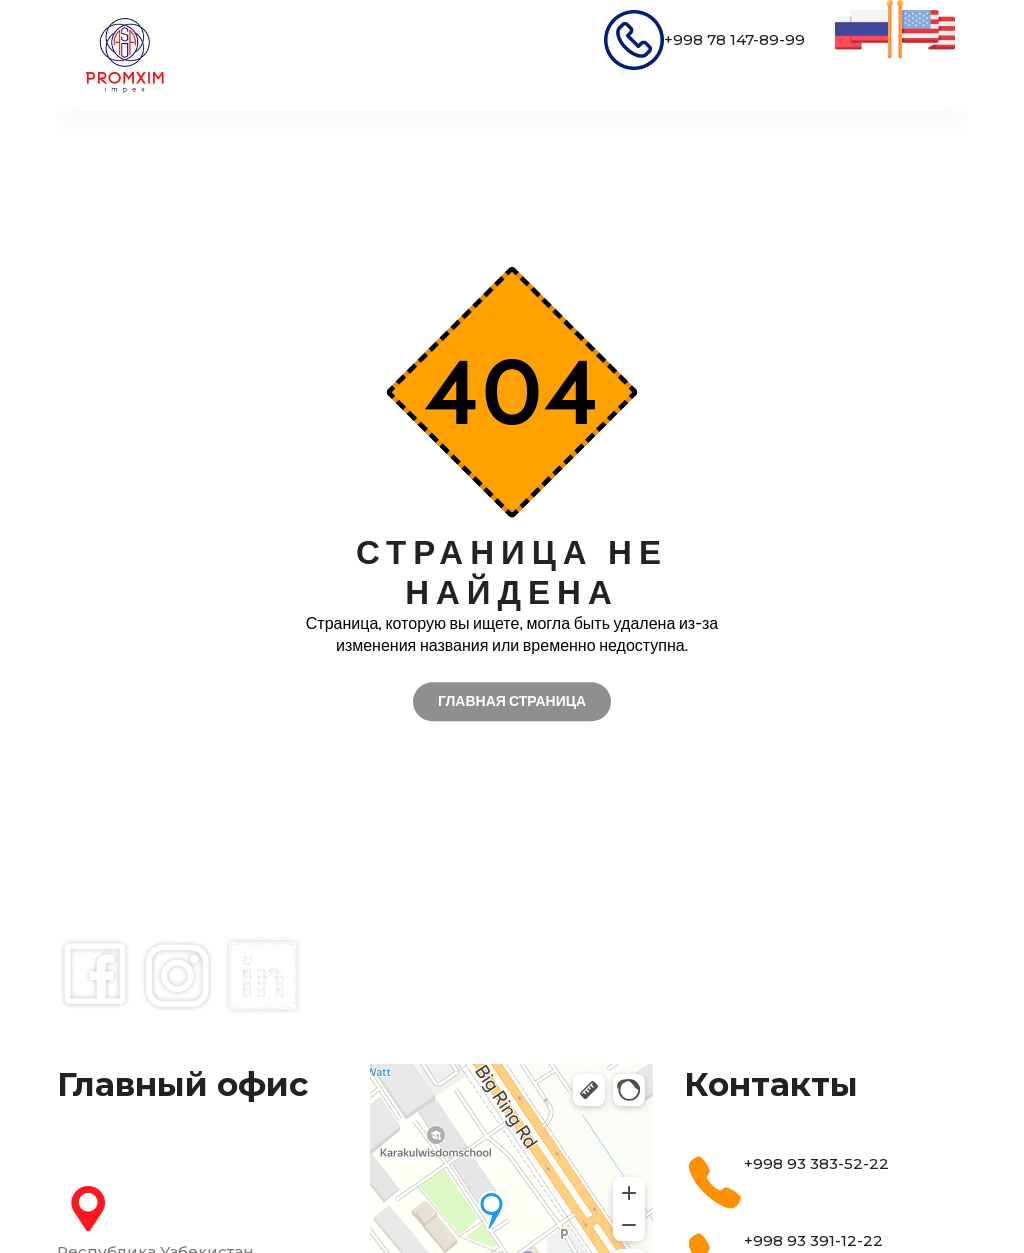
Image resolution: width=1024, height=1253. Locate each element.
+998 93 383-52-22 (816, 1163)
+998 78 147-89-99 (734, 39)
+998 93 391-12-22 (813, 1240)
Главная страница (512, 701)
